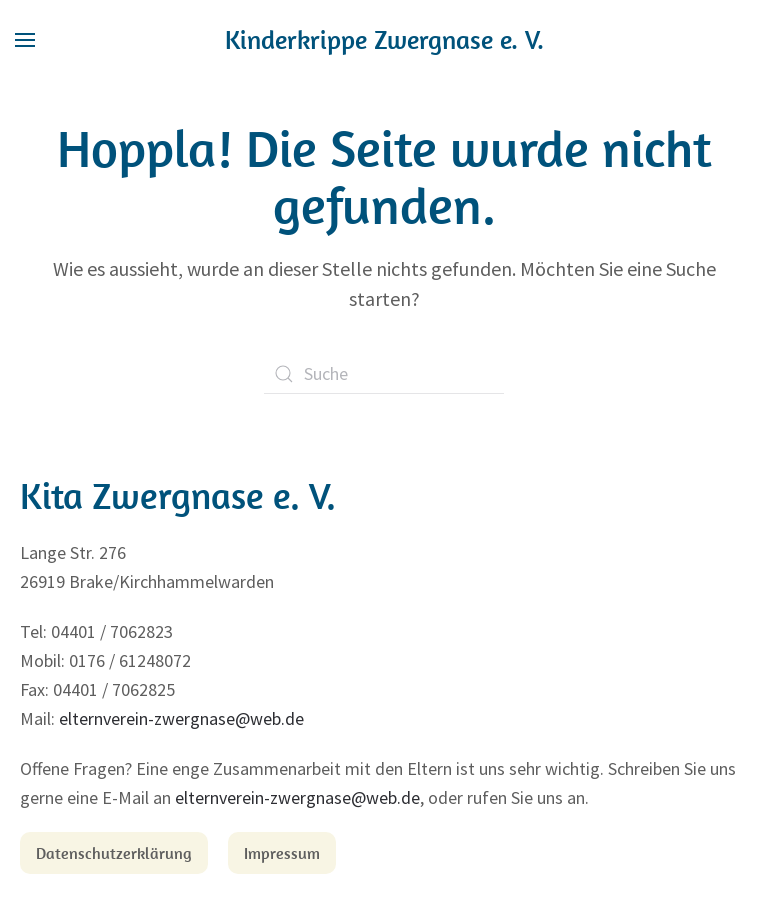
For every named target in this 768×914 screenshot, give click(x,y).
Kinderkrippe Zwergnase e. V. (384, 39)
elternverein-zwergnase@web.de (181, 718)
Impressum (282, 853)
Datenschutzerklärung (114, 853)
